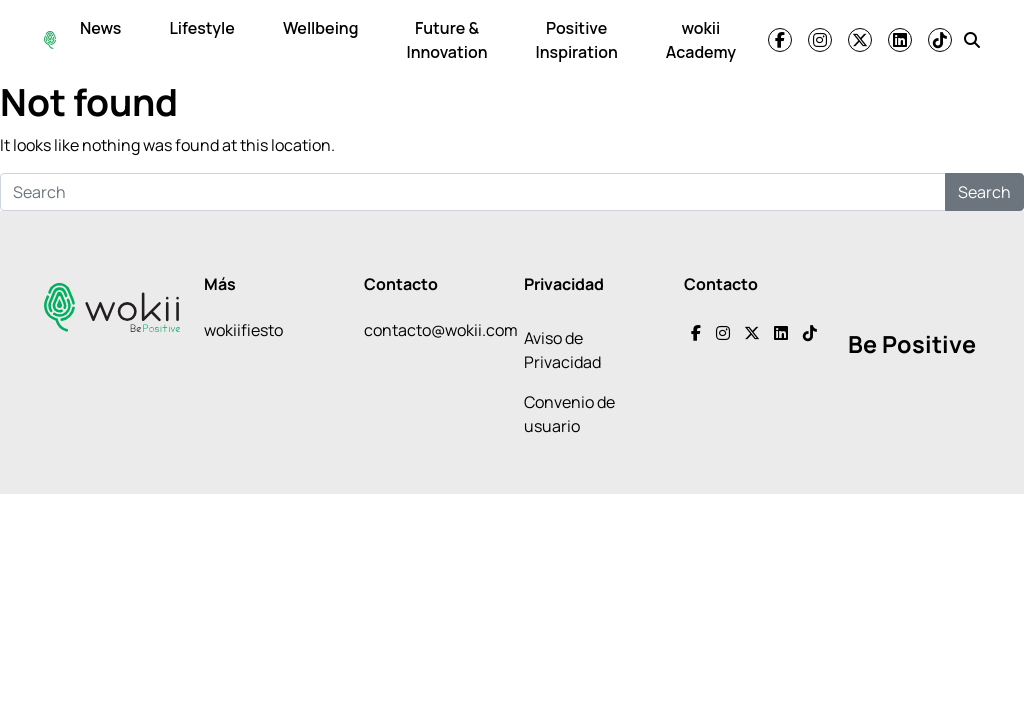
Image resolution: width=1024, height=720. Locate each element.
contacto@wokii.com (441, 330)
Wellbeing (321, 28)
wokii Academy (701, 40)
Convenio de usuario (569, 414)
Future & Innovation (446, 40)
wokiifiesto (243, 330)
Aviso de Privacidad (562, 350)
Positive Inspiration (577, 40)
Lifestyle (201, 28)
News (100, 28)
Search (984, 192)
